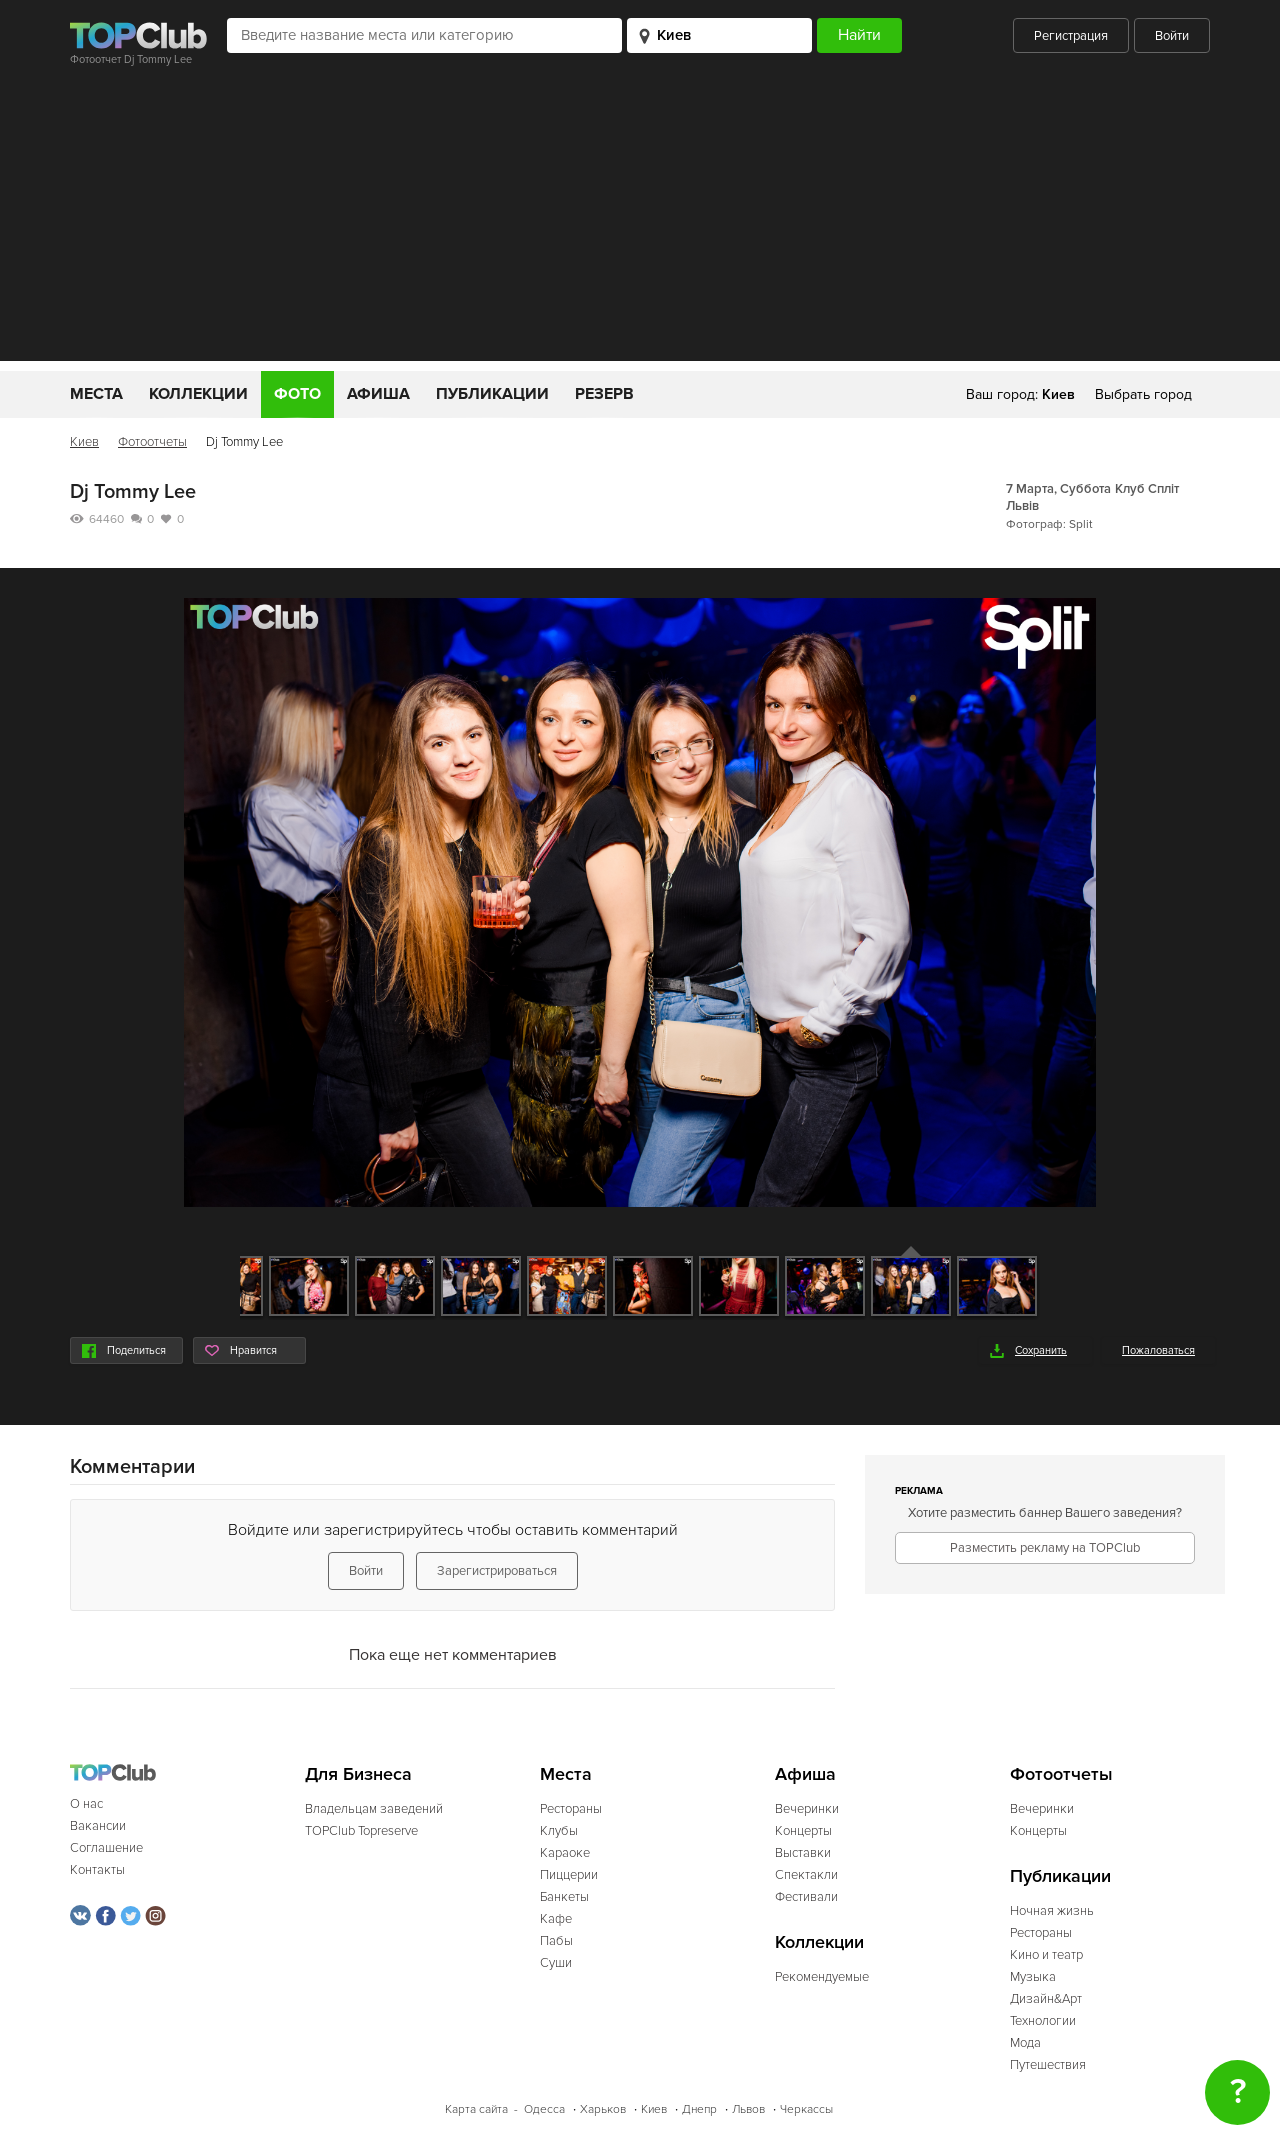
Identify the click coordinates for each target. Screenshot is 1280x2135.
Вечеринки (807, 1809)
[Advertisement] (640, 221)
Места (96, 394)
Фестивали (806, 1897)
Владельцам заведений (374, 1809)
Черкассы (806, 2109)
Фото (297, 394)
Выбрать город (1143, 394)
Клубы (559, 1831)
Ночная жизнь (1052, 1911)
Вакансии (98, 1826)
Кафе (556, 1919)
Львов (748, 2109)
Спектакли (806, 1875)
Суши (556, 1963)
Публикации (492, 394)
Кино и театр (1046, 1955)
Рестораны (571, 1809)
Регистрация (1071, 36)
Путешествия (1048, 2065)
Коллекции (198, 394)
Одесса (544, 2109)
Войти (1172, 36)
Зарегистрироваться (497, 1571)
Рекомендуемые (822, 1977)
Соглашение (106, 1848)
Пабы (556, 1941)
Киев (84, 442)
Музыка (1033, 1977)
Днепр (699, 2109)
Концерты (803, 1831)
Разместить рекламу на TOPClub (1045, 1548)
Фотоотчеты (152, 442)
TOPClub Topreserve (361, 1831)
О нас (86, 1804)
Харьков (603, 2109)
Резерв (604, 394)
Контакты (97, 1870)
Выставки (803, 1853)
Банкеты (564, 1897)
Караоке (565, 1853)
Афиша (378, 394)
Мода (1025, 2043)
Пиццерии (569, 1875)
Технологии (1043, 2021)
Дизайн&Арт (1046, 1999)
